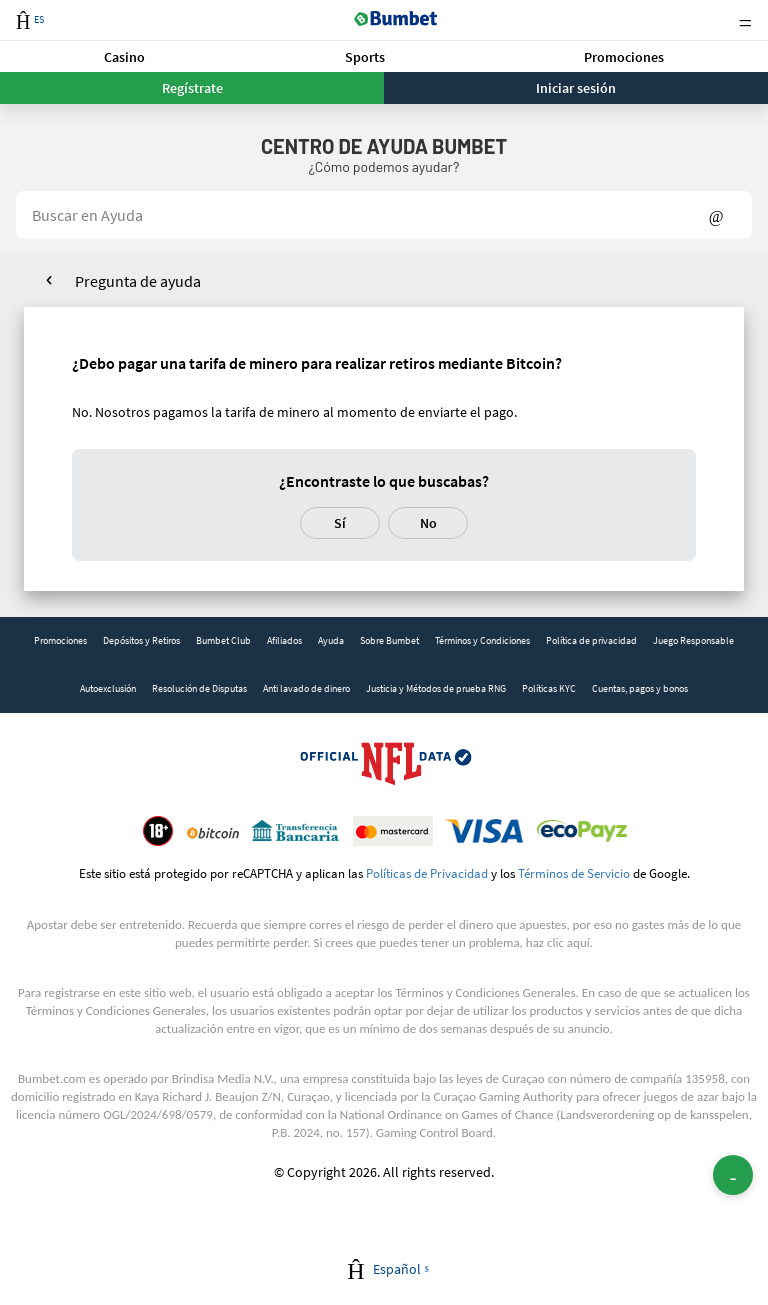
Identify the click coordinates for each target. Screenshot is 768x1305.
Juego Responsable (693, 640)
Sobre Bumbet (389, 640)
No (428, 523)
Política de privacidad (591, 640)
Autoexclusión (108, 688)
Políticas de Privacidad (427, 873)
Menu (745, 20)
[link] (60, 641)
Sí (340, 523)
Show (716, 215)
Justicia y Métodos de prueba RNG (436, 688)
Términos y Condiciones (482, 640)
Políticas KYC (549, 688)
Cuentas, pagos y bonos (640, 688)
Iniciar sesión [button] (576, 88)
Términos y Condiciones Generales (485, 992)
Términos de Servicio (574, 873)
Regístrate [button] (192, 88)
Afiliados (284, 640)
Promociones (624, 57)
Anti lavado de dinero (306, 688)
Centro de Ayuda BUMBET (384, 146)
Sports (365, 57)
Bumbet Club (223, 640)
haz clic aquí (558, 942)
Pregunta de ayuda (138, 281)
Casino (124, 57)
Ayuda (331, 640)
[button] (124, 56)
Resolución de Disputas (199, 688)
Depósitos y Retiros (141, 640)
